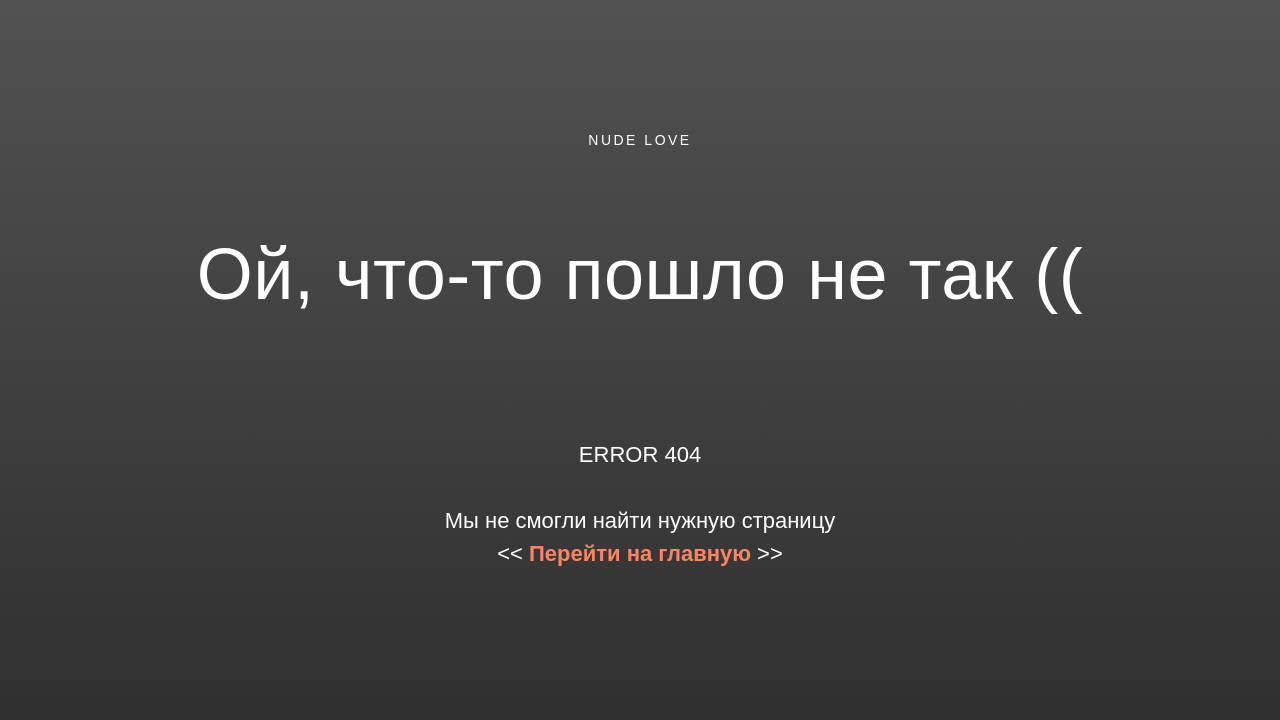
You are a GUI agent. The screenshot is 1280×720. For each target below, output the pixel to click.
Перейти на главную (640, 553)
